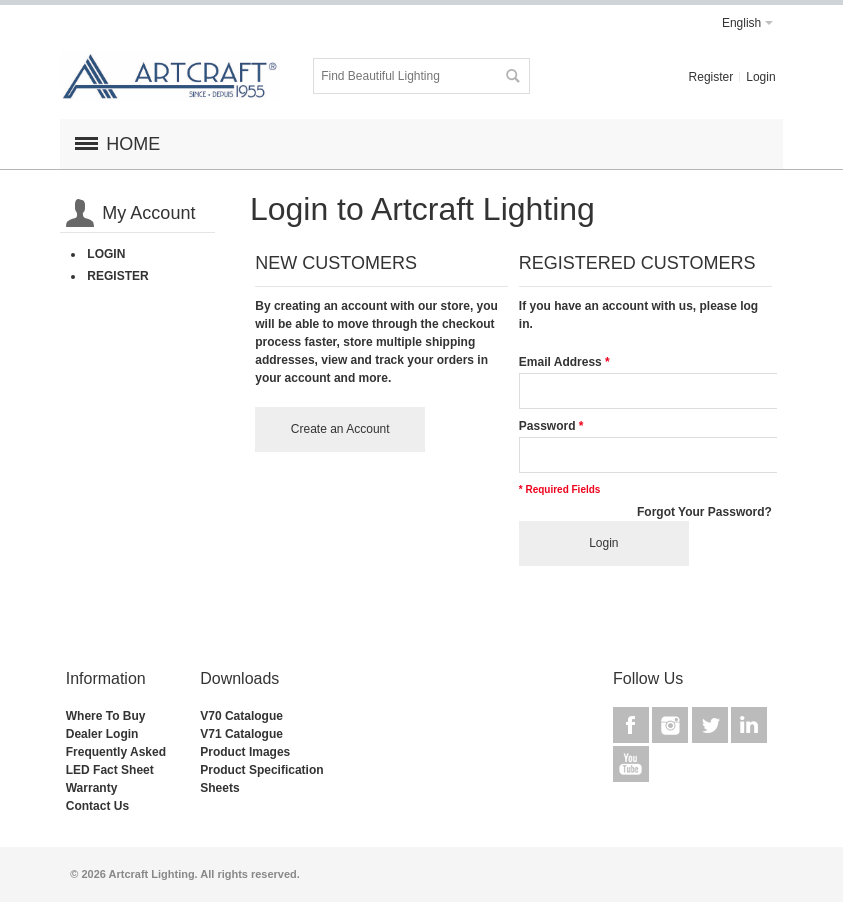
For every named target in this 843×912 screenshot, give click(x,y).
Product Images (245, 752)
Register (711, 77)
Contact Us (97, 806)
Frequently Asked (116, 752)
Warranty (92, 788)
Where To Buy (106, 716)
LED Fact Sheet (110, 770)
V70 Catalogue (241, 716)
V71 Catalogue (241, 734)
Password (547, 426)
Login (760, 77)
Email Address (560, 362)
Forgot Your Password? (704, 512)
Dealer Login (102, 734)
